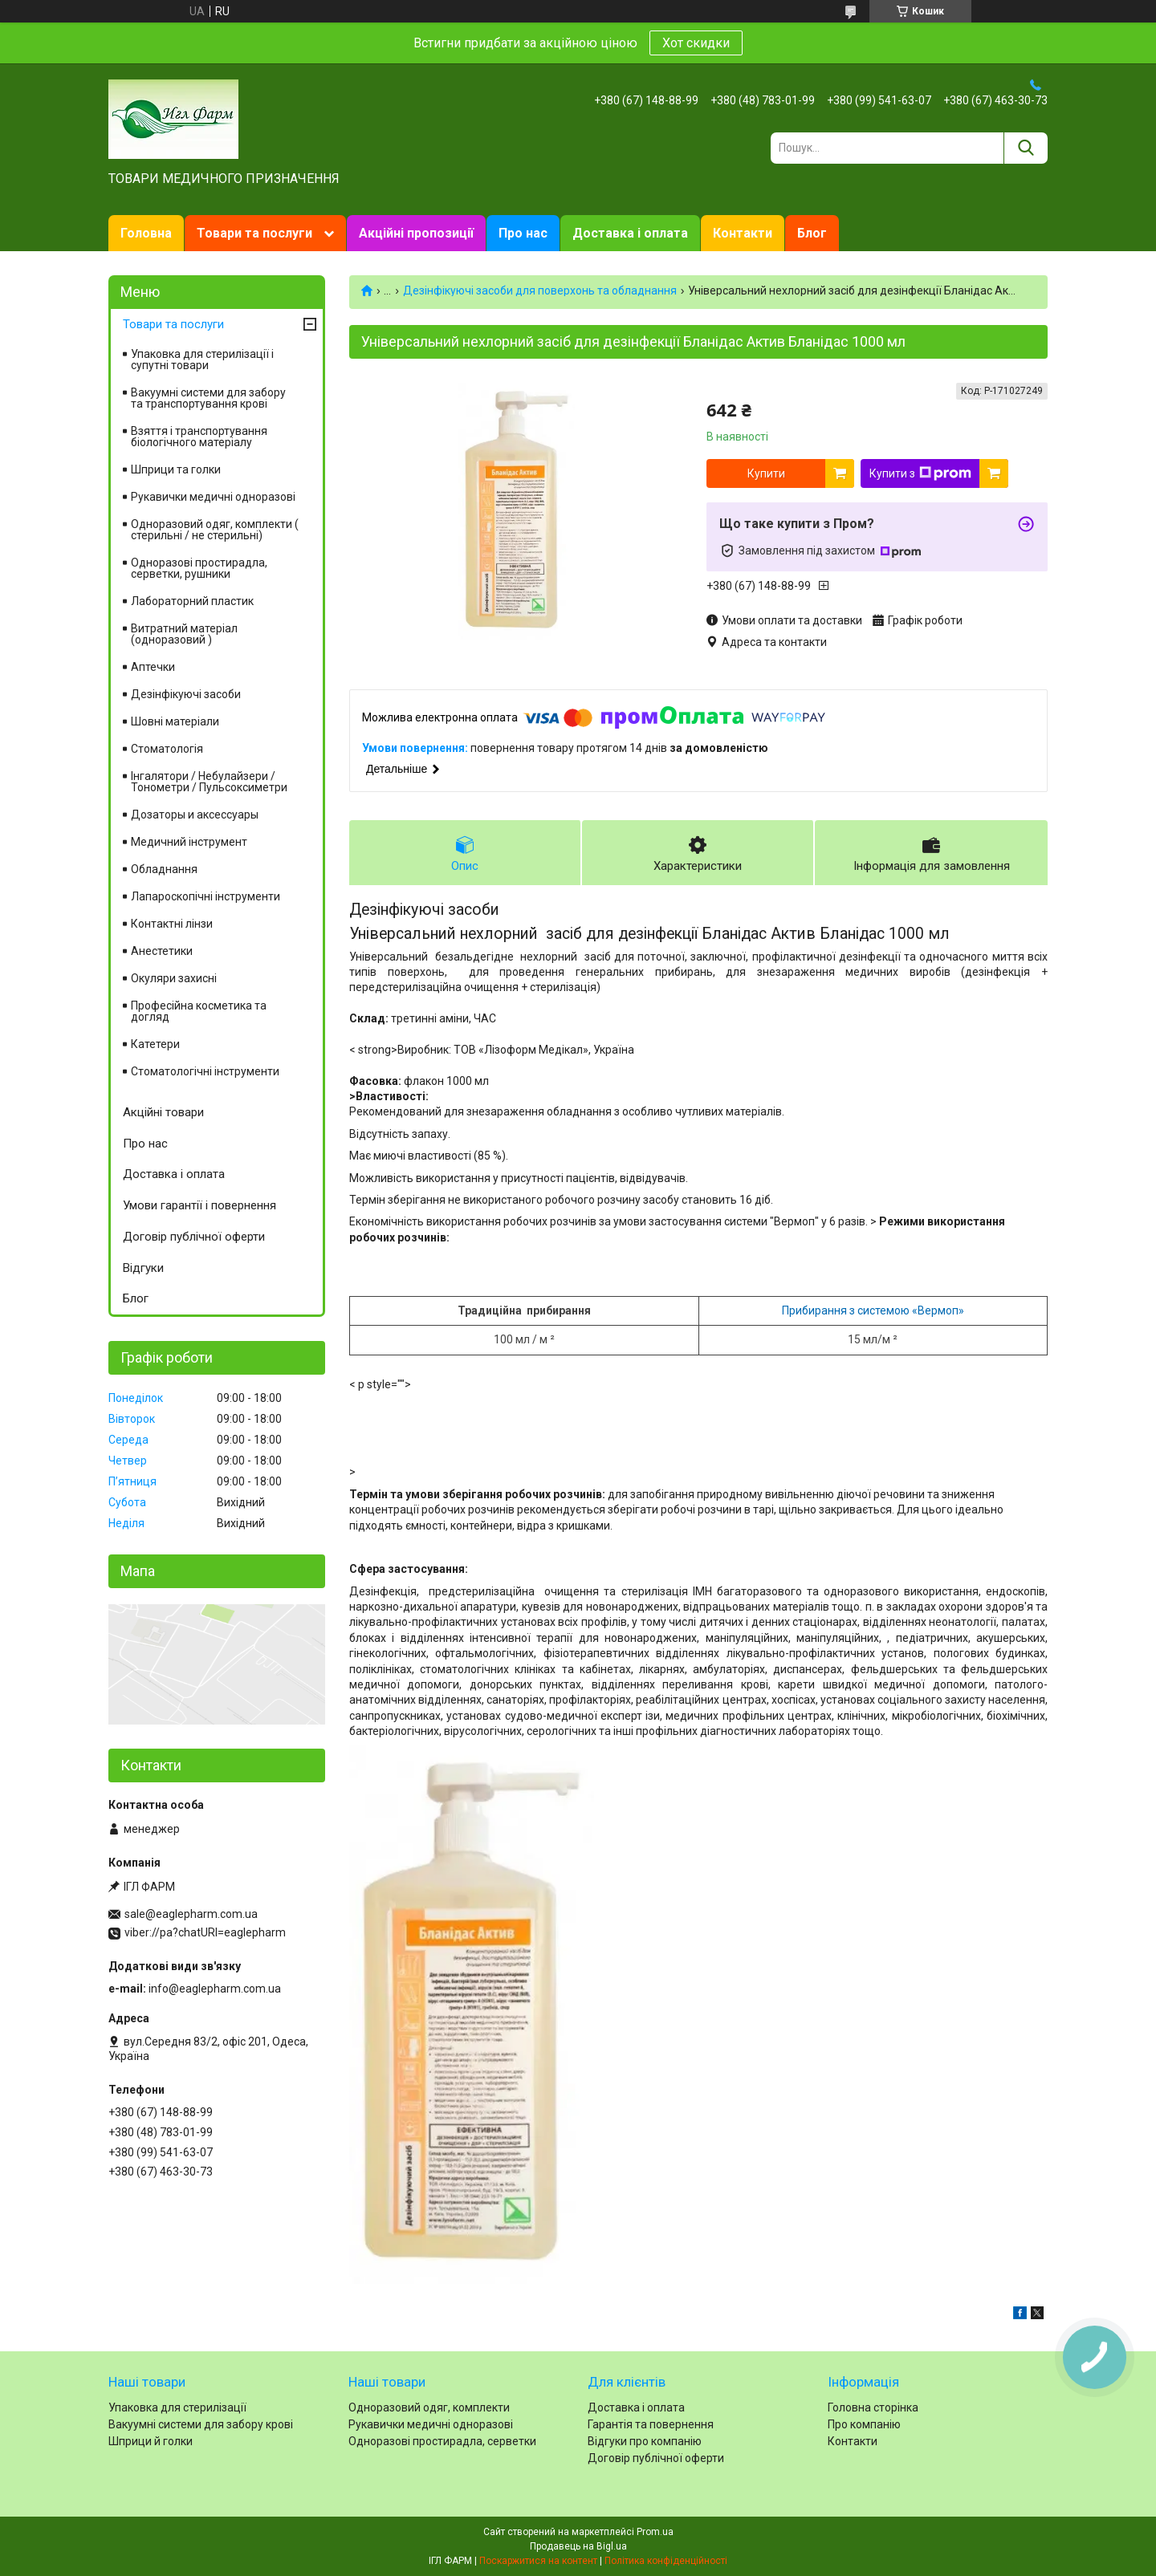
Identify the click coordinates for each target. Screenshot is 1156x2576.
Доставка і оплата (630, 233)
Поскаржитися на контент (538, 2560)
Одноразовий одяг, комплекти (429, 2407)
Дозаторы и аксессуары (194, 814)
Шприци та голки (176, 469)
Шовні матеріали (175, 721)
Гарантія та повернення (651, 2424)
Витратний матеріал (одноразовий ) (184, 634)
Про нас (523, 233)
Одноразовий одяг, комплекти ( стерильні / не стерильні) (215, 530)
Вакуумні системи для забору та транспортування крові (208, 398)
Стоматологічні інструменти (205, 1071)
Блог (812, 233)
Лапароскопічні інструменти (205, 896)
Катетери (155, 1044)
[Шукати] (1025, 148)
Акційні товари (163, 1112)
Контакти (742, 233)
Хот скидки (696, 43)
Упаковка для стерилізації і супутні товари (202, 359)
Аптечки (153, 666)
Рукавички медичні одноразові (213, 496)
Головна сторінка (873, 2407)
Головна (146, 233)
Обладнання (164, 869)
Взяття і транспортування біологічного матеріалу (199, 437)
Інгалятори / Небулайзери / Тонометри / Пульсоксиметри (209, 782)
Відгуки (143, 1268)
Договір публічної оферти (194, 1236)
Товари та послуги (254, 233)
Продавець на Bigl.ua (578, 2546)
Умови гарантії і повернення (199, 1205)
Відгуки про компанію (645, 2441)
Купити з (920, 473)
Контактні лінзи (172, 923)
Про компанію (864, 2424)
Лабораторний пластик (192, 601)
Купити (766, 473)
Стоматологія (167, 748)
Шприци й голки (150, 2441)
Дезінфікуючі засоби (186, 694)
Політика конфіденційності (665, 2560)
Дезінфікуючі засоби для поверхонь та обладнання (540, 290)
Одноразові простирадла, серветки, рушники (199, 568)
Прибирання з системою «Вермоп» (873, 1310)
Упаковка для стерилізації (177, 2407)
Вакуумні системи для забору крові (200, 2424)
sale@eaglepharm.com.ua (191, 1914)
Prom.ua (655, 2531)
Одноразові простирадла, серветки (442, 2441)
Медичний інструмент (189, 841)
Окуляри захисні (174, 978)
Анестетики (162, 951)
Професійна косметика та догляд (199, 1011)
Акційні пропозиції (416, 233)
